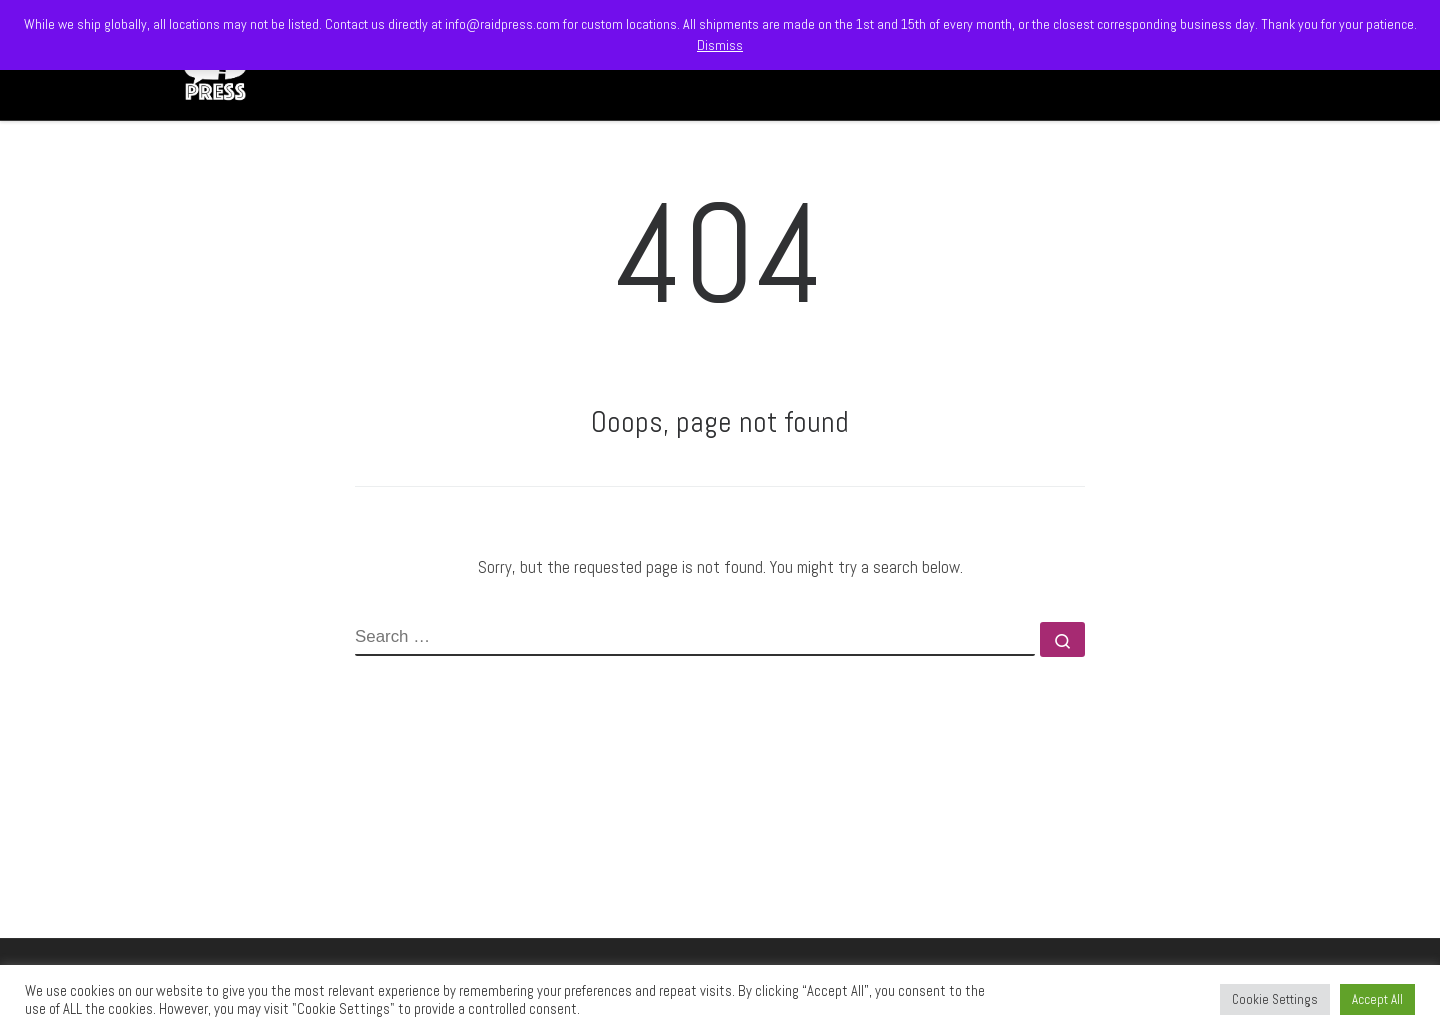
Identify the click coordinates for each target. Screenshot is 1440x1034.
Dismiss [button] (720, 45)
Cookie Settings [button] (1275, 999)
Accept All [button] (1377, 999)
